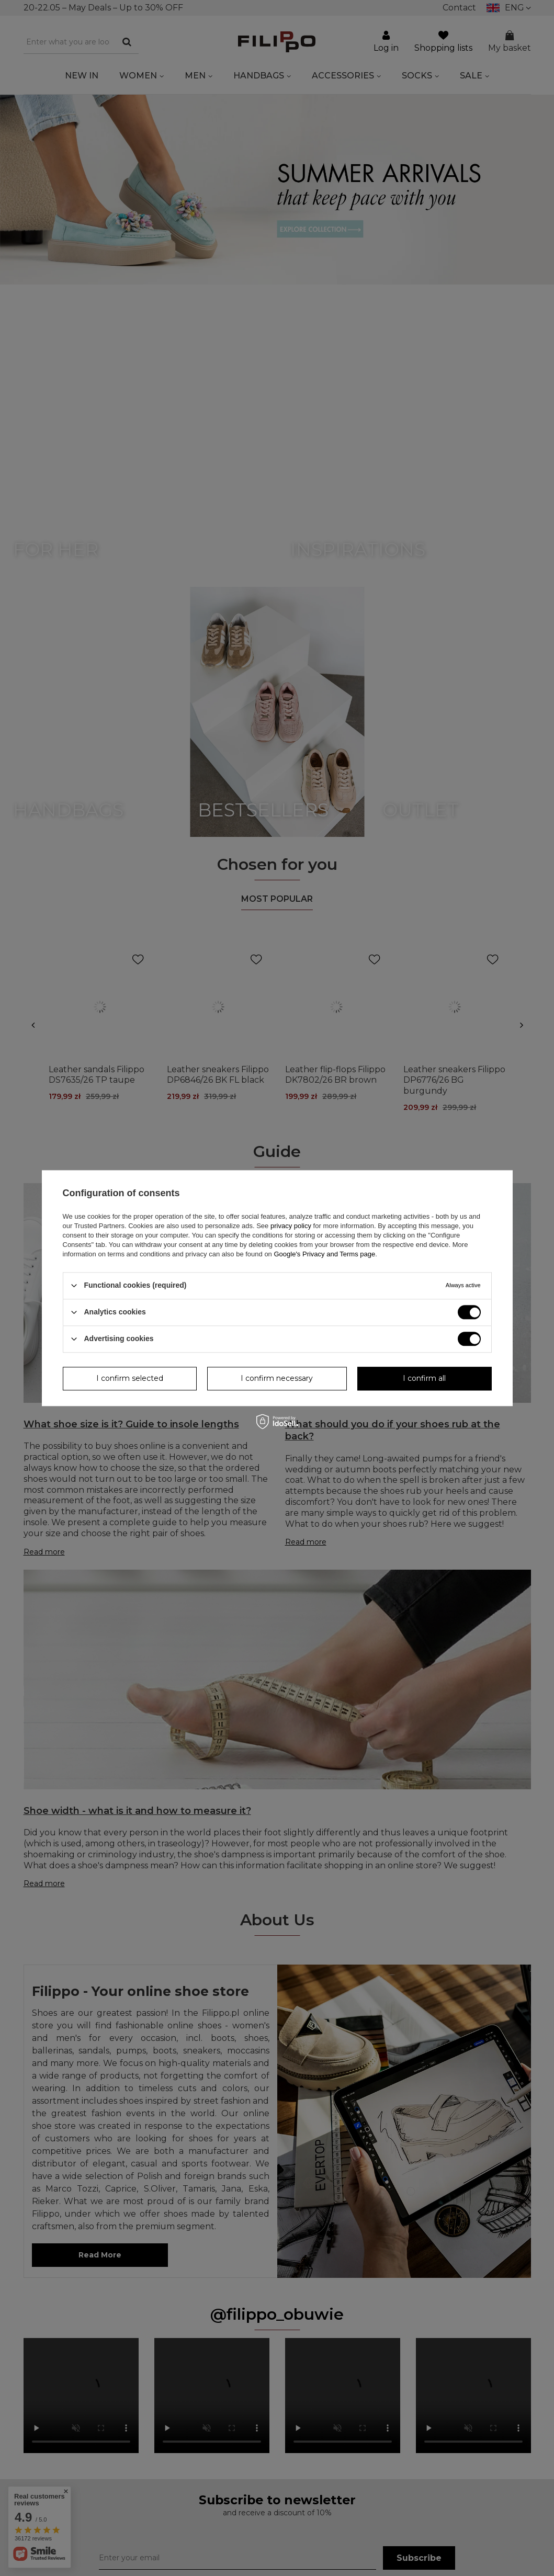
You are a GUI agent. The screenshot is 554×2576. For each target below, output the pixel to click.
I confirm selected (129, 1378)
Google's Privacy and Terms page (324, 1254)
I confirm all (424, 1378)
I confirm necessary (277, 1378)
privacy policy (290, 1226)
